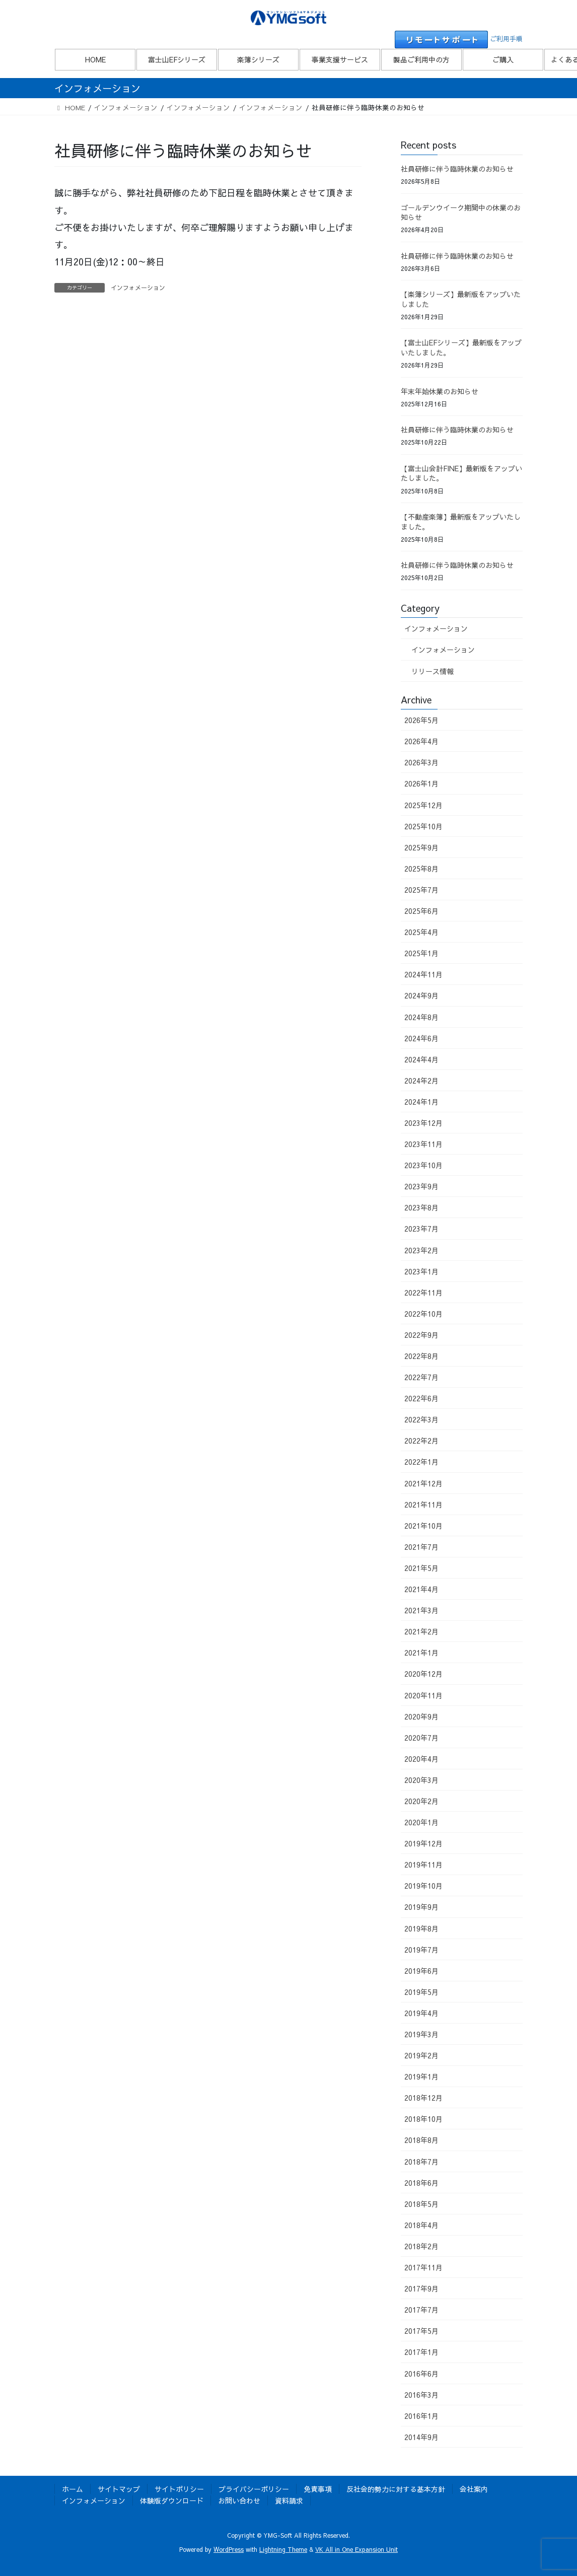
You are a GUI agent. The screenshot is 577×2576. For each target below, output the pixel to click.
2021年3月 (421, 1610)
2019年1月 (421, 2076)
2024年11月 (423, 974)
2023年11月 (423, 1144)
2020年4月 (421, 1759)
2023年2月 (421, 1250)
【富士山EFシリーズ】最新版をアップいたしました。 (461, 347)
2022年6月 (421, 1398)
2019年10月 (423, 1886)
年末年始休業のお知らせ (439, 391)
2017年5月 (421, 2331)
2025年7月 (421, 890)
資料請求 (289, 2500)
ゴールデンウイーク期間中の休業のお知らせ (461, 212)
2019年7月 (421, 1950)
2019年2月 (421, 2055)
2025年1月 (421, 953)
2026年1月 (421, 783)
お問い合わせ (239, 2500)
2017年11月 (423, 2267)
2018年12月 (423, 2098)
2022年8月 (421, 1356)
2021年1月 (421, 1653)
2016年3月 (421, 2395)
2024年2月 (421, 1081)
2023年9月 (421, 1186)
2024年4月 (421, 1059)
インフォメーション (138, 287)
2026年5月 (421, 720)
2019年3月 (421, 2034)
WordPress (228, 2549)
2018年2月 (421, 2246)
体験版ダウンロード (171, 2500)
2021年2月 (421, 1631)
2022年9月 (421, 1335)
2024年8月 (421, 1017)
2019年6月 (421, 1971)
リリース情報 (432, 671)
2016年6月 (421, 2374)
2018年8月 (421, 2140)
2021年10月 (423, 1526)
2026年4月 (421, 741)
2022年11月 (423, 1292)
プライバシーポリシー (254, 2489)
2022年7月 (421, 1377)
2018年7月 (421, 2162)
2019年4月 (421, 2013)
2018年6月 (421, 2183)
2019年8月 (421, 1928)
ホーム (72, 2489)
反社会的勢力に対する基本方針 (395, 2489)
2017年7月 (421, 2310)
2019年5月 (421, 1992)
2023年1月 (421, 1271)
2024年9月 (421, 995)
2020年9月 (421, 1716)
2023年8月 (421, 1207)
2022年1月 (421, 1462)
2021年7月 (421, 1547)
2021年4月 (421, 1589)
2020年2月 (421, 1801)
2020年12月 (423, 1674)
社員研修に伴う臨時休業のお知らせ (457, 169)
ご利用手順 (506, 38)
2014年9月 (421, 2437)
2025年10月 (423, 826)
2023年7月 (421, 1229)
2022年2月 (421, 1441)
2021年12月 (423, 1483)
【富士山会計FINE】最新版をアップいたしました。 (461, 473)
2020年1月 (421, 1822)
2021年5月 (421, 1568)
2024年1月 (421, 1102)
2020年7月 (421, 1738)
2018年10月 (423, 2119)
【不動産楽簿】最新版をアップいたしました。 (461, 522)
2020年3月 (421, 1780)
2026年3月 (421, 762)
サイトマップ (119, 2489)
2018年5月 (421, 2204)
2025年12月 (423, 805)
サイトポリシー (179, 2489)
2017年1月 (421, 2352)
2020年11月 (423, 1695)
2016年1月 (421, 2416)
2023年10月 (423, 1165)
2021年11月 (423, 1504)
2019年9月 (421, 1907)
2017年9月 (421, 2288)
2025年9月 (421, 847)
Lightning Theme (283, 2549)
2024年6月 (421, 1038)
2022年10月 (423, 1314)
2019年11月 (423, 1864)
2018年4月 (421, 2225)
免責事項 (318, 2489)
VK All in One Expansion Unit (356, 2549)
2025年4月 (421, 932)
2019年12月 (423, 1843)
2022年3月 (421, 1419)
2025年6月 (421, 911)
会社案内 (474, 2489)
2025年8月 (421, 869)
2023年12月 (423, 1123)
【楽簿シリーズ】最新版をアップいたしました (461, 299)
